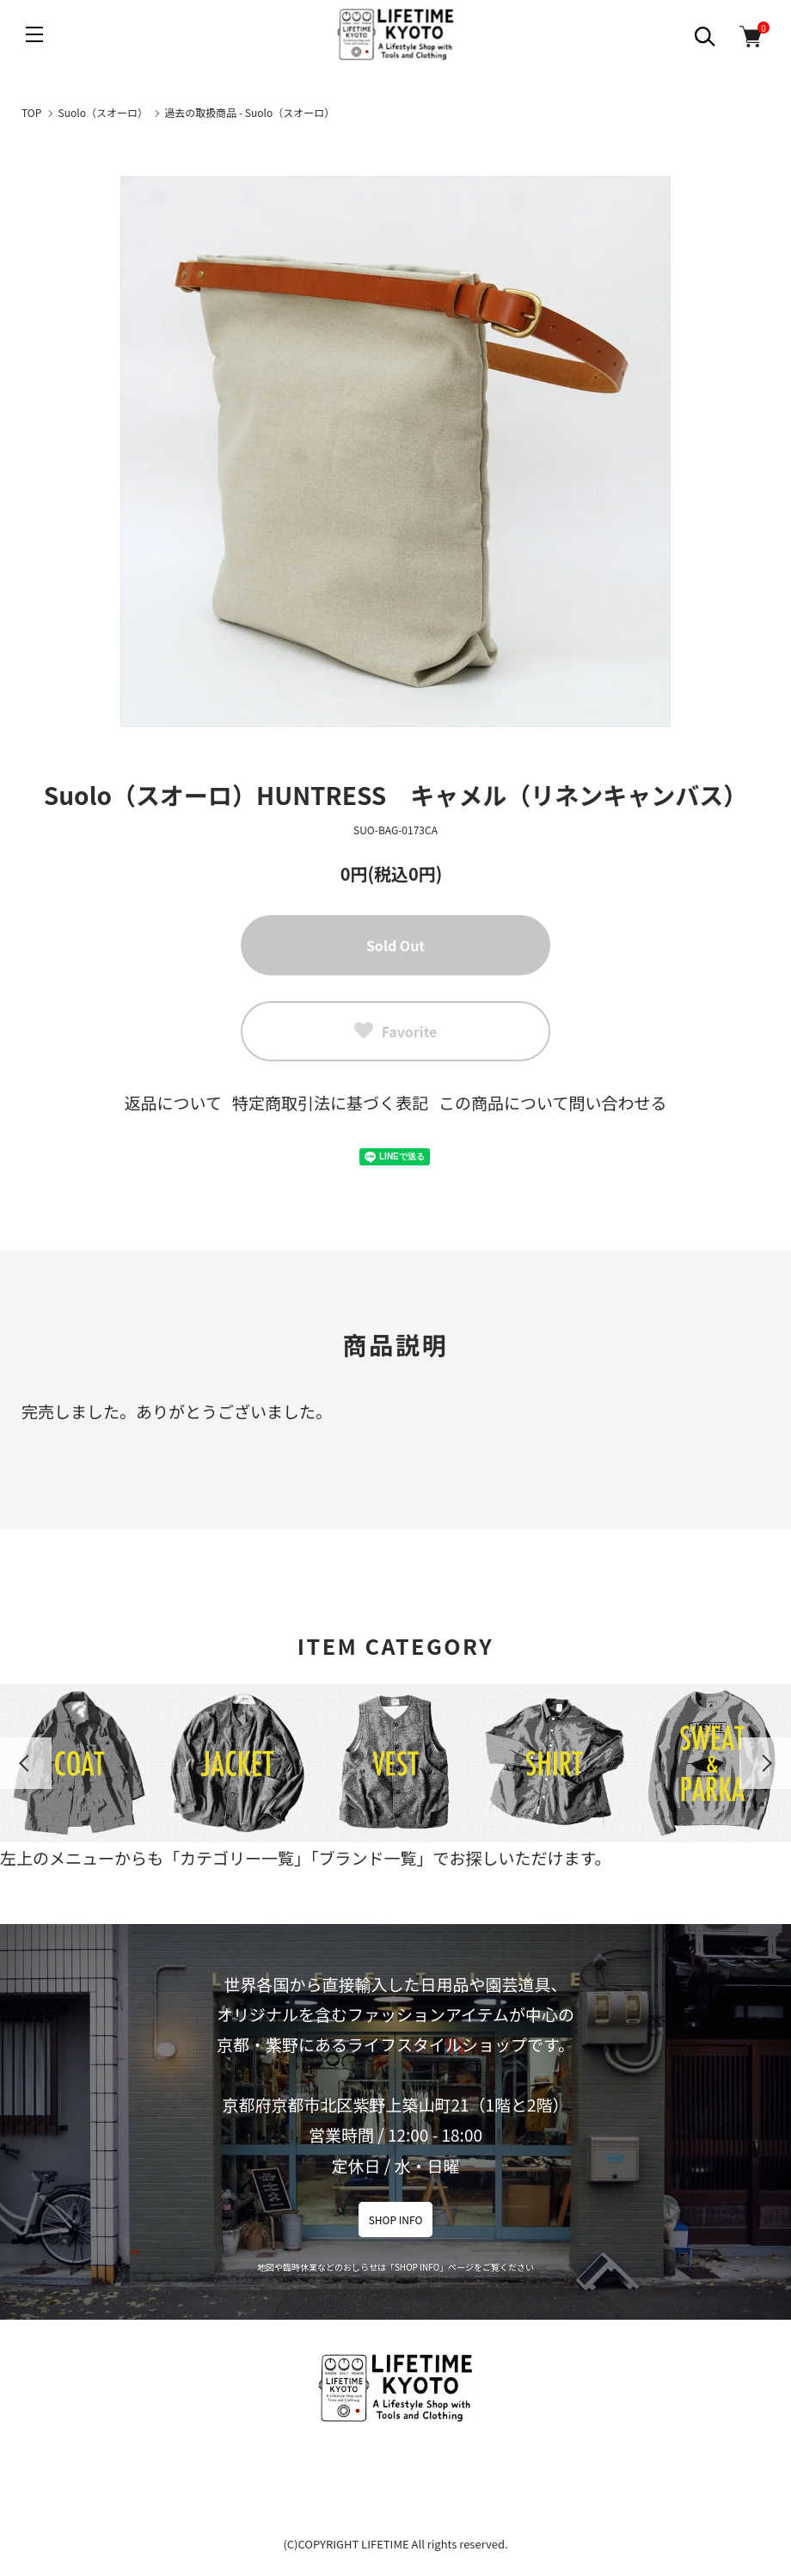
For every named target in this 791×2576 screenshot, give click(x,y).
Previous (26, 1763)
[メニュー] (34, 34)
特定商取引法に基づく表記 (330, 1102)
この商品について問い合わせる (552, 1102)
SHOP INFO (396, 2219)
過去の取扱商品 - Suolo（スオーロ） (249, 112)
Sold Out (395, 945)
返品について (173, 1102)
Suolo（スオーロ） (103, 112)
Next (765, 1763)
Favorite (396, 1031)
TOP (31, 112)
